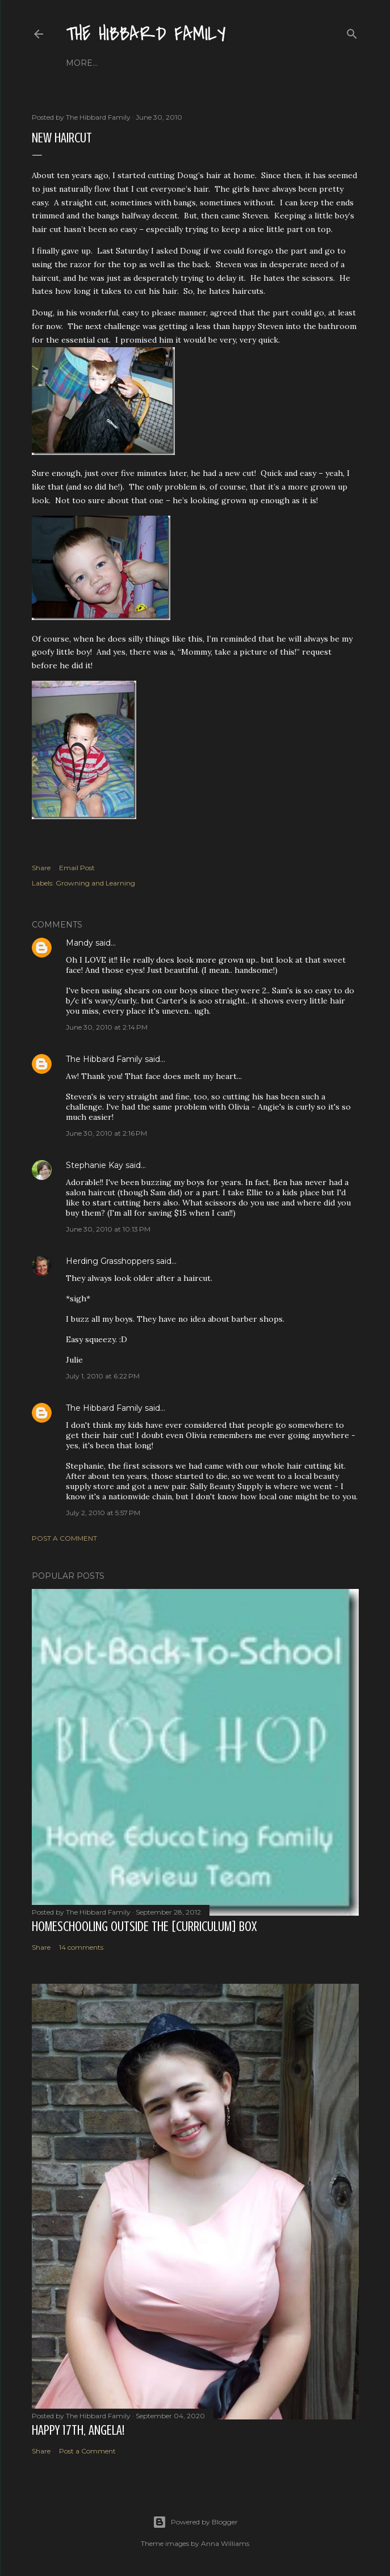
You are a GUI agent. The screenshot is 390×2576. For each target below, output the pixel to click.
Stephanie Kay (94, 1165)
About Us (120, 63)
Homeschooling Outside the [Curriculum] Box (144, 1926)
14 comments (81, 1947)
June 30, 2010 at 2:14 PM (107, 1027)
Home (79, 63)
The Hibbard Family (146, 34)
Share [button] (41, 867)
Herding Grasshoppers (110, 1261)
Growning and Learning (95, 883)
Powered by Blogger (195, 2522)
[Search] (352, 31)
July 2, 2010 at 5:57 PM (103, 1512)
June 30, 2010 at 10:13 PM (108, 1229)
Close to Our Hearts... (201, 63)
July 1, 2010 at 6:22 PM (103, 1376)
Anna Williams (225, 2543)
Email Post (77, 867)
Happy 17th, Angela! (78, 2430)
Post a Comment (64, 1538)
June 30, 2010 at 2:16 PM (106, 1133)
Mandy (79, 943)
